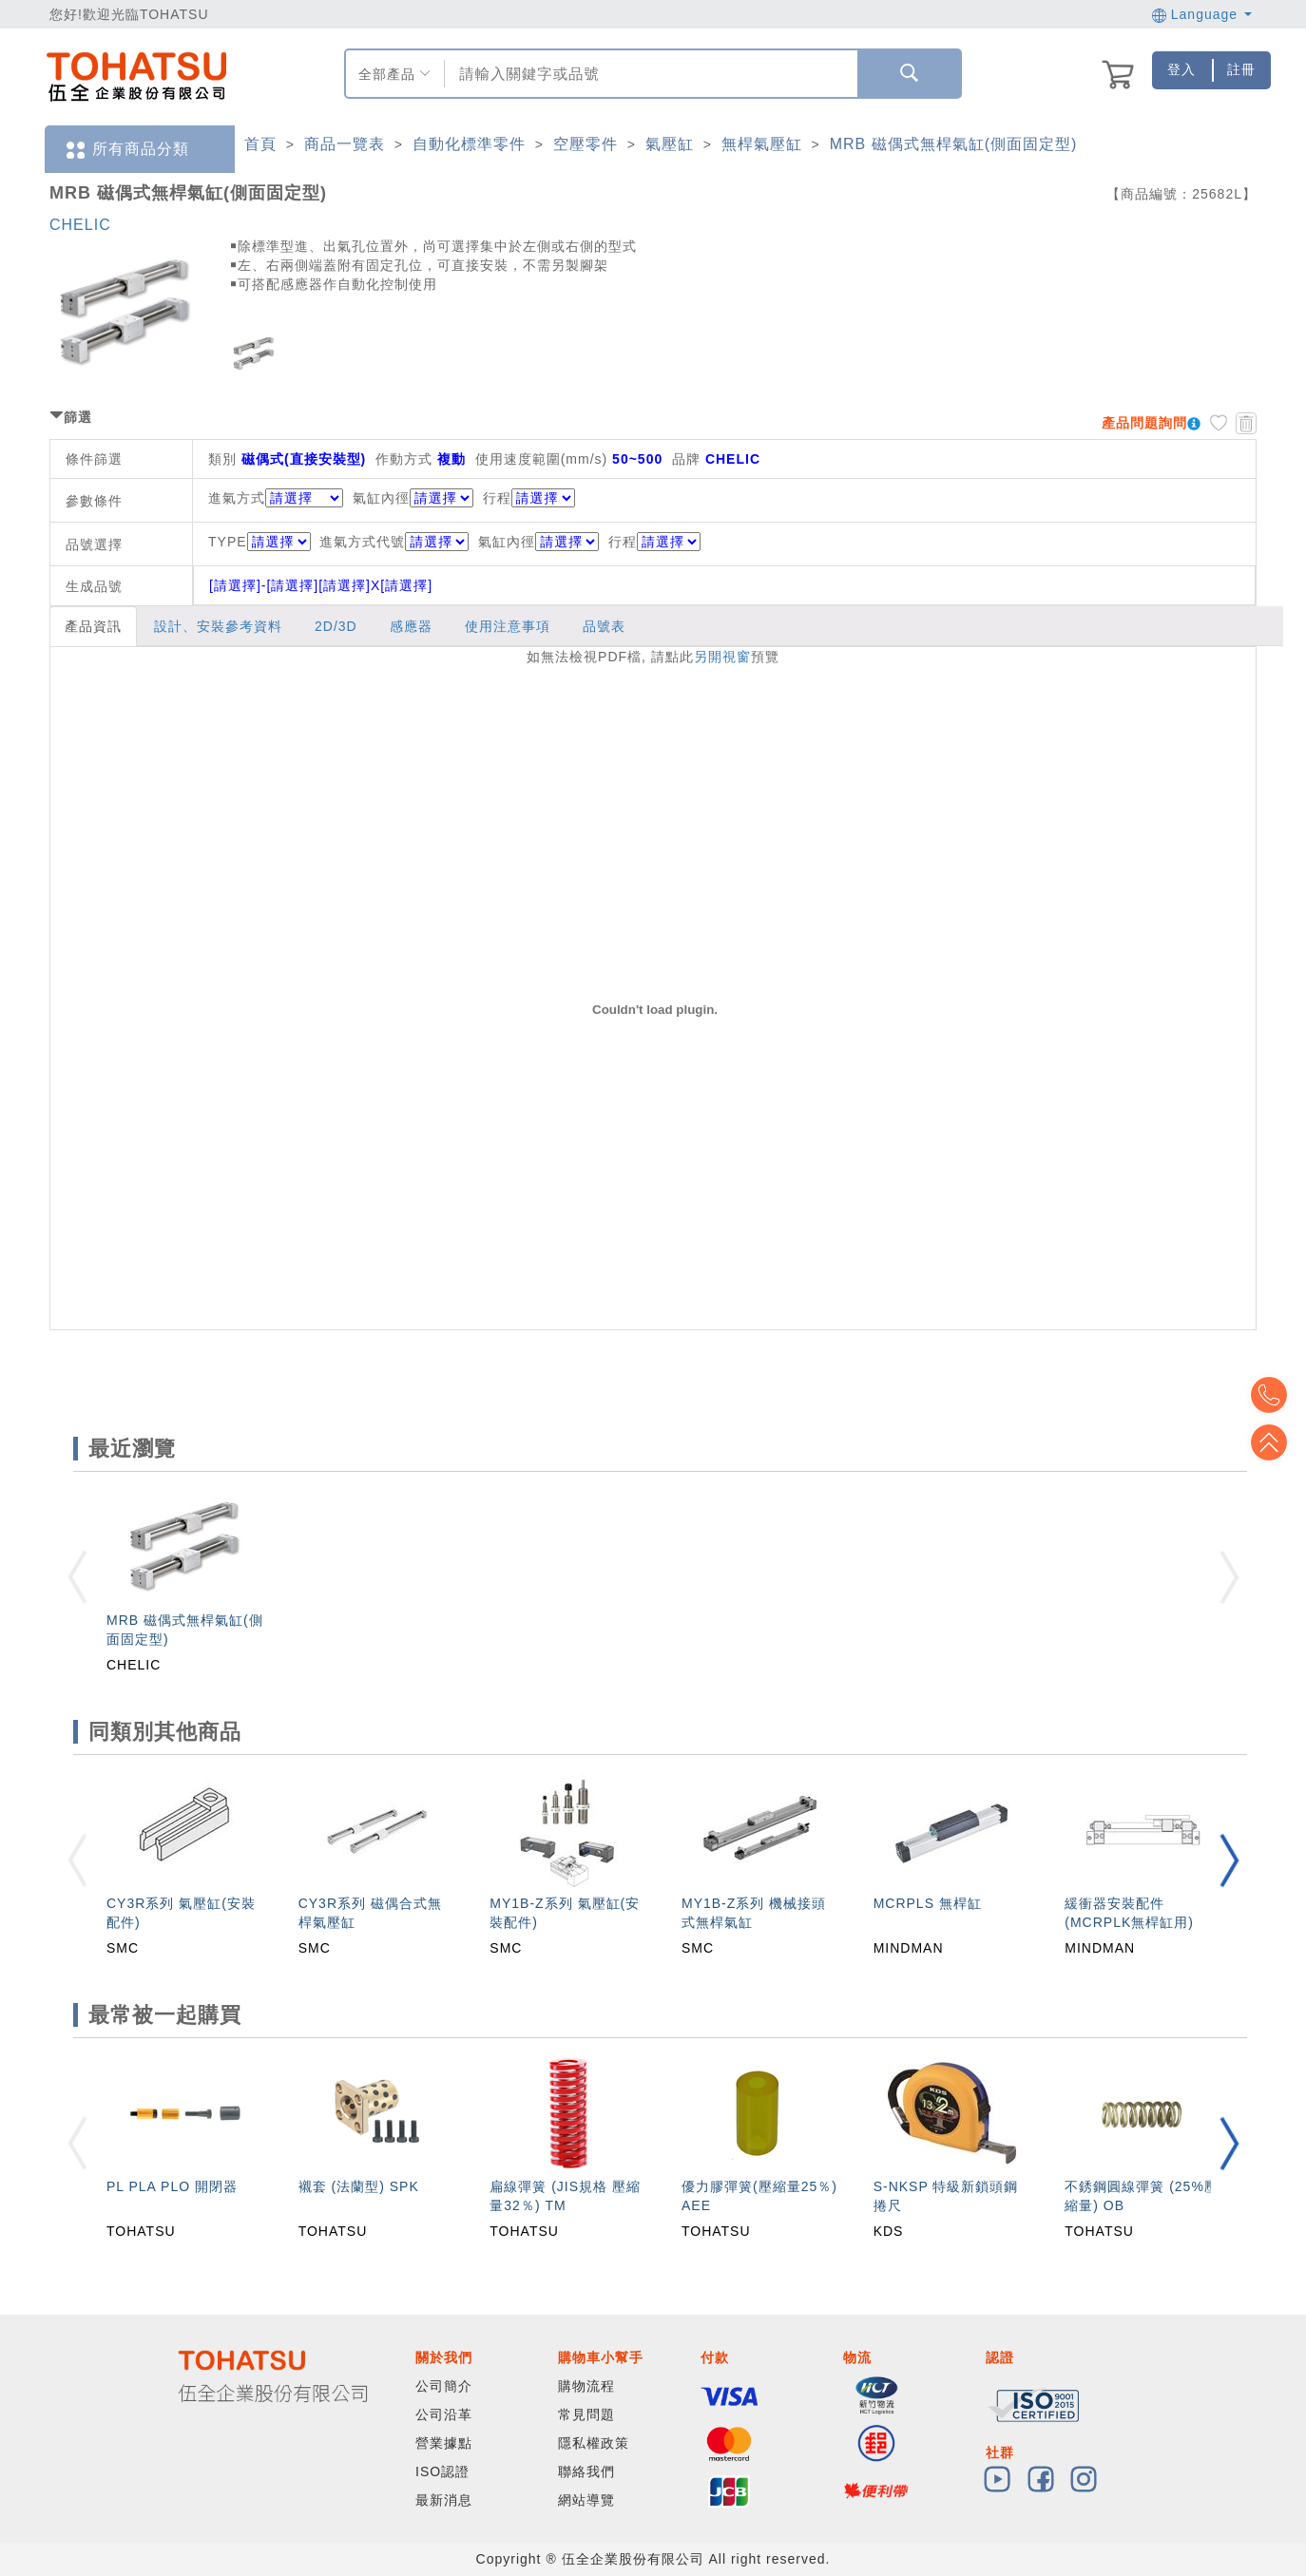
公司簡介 (443, 2386)
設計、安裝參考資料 (218, 626)
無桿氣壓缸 (761, 144)
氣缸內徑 (381, 498)
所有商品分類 (126, 150)
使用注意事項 (507, 626)
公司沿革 (443, 2414)
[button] (1229, 1860)
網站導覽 (586, 2500)
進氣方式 (236, 498)
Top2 (1277, 1395)
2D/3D (336, 626)
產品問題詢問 (1144, 422)
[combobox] (649, 73)
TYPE (259, 541)
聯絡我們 (586, 2471)
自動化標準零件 (469, 144)
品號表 (604, 626)
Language (1202, 14)
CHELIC (80, 225)
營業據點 (443, 2443)
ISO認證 (442, 2471)
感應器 (411, 626)
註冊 (1241, 69)
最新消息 (443, 2500)
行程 (497, 498)
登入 (1181, 69)
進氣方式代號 (394, 541)
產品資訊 (93, 626)
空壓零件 (585, 144)
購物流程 (586, 2386)
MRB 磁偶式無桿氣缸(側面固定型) (954, 144)
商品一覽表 (344, 144)
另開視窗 (722, 656)
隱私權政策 (593, 2443)
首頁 (260, 144)
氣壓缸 (669, 144)
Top (1277, 1442)
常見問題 (586, 2414)
